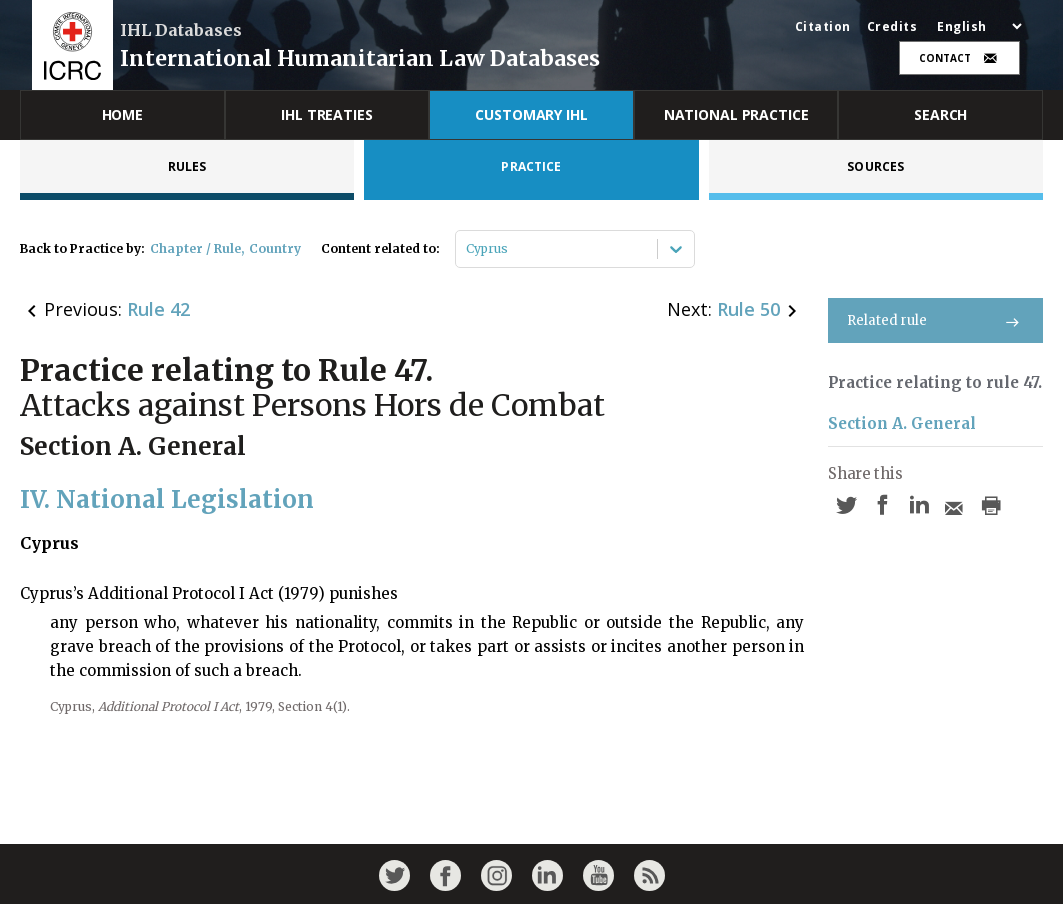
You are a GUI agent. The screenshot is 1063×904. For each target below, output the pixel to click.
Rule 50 (748, 309)
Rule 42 (158, 309)
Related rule (935, 320)
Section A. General (902, 423)
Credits (892, 27)
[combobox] (467, 249)
